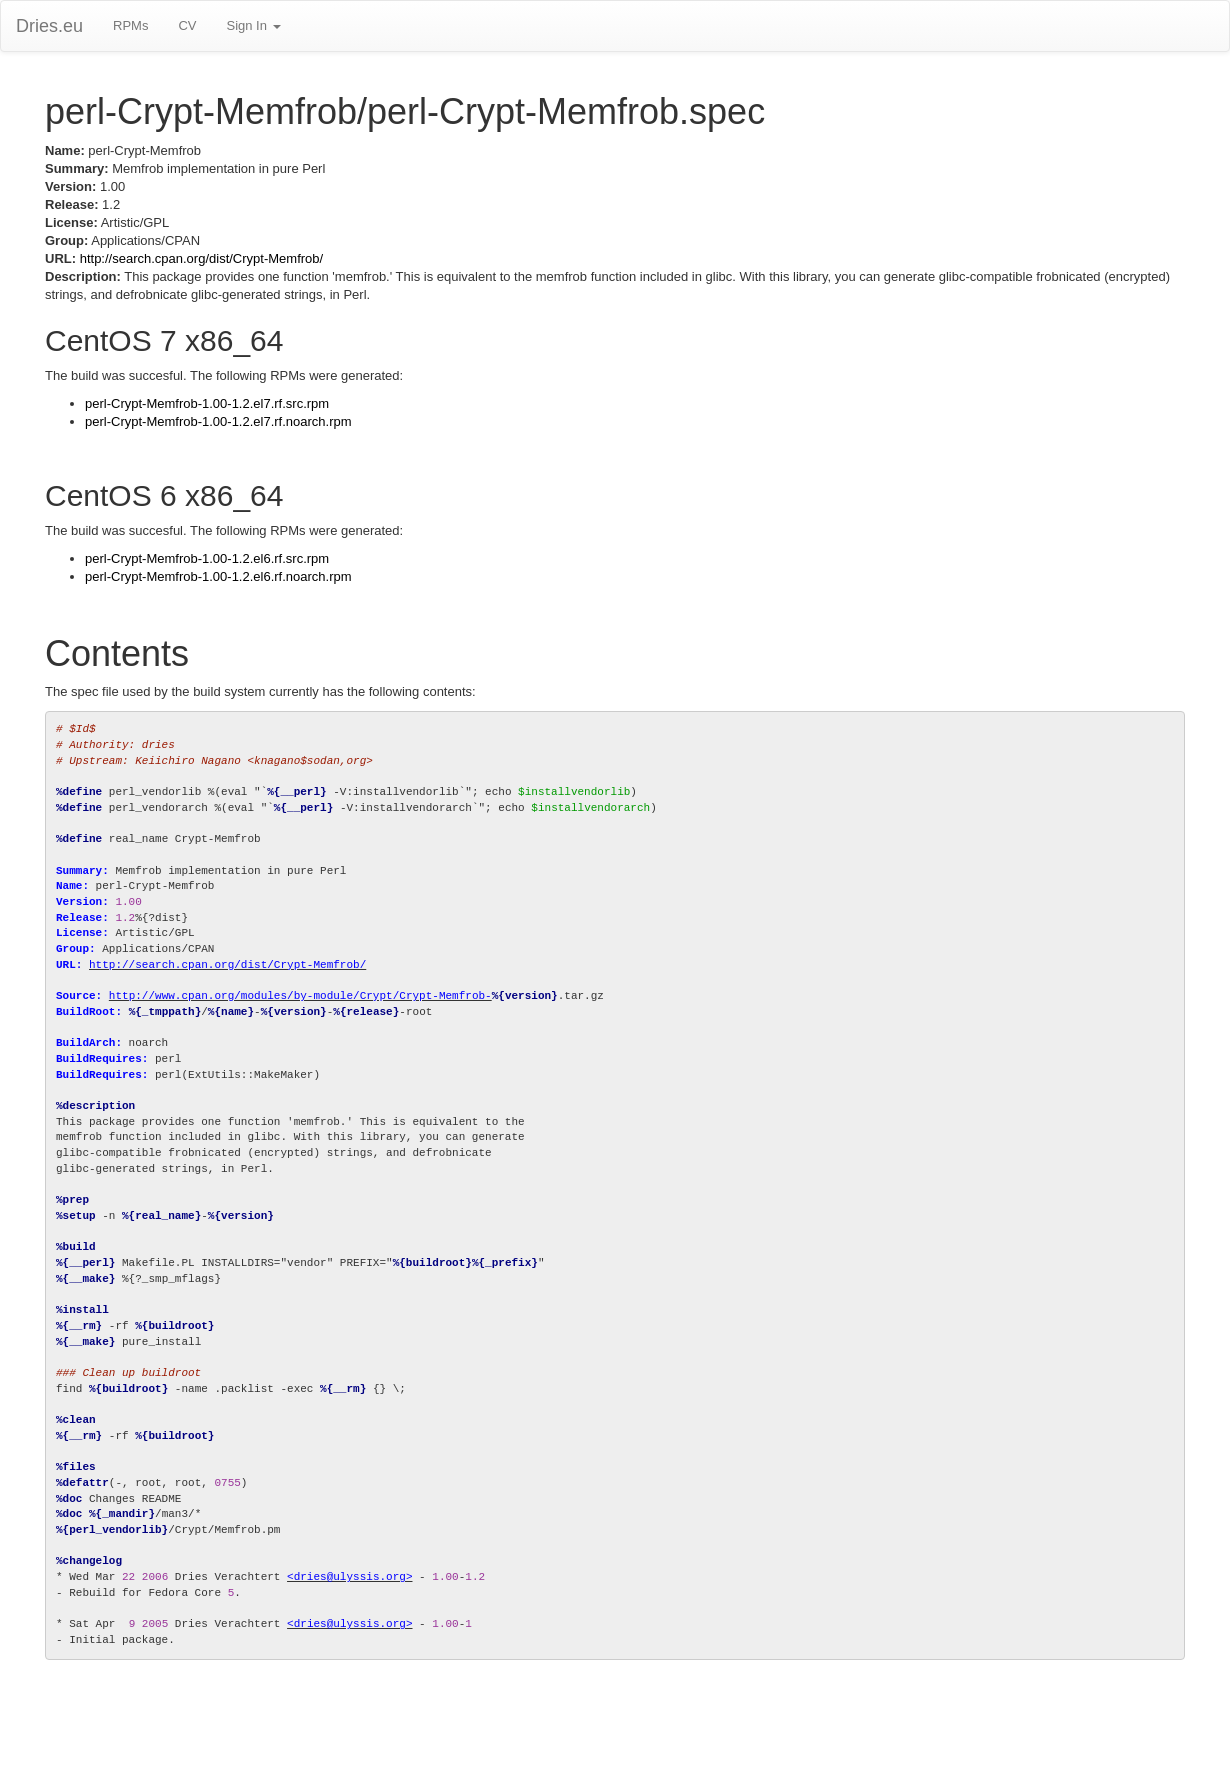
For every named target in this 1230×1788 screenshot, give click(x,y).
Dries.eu (49, 26)
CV (187, 25)
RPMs (130, 25)
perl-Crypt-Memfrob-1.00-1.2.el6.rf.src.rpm (207, 558)
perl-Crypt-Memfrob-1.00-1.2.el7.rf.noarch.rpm (218, 421)
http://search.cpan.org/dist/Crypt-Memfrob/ (201, 258)
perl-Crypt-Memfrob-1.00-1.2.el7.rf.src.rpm (207, 403)
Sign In (253, 25)
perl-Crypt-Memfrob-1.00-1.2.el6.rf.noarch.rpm (218, 576)
